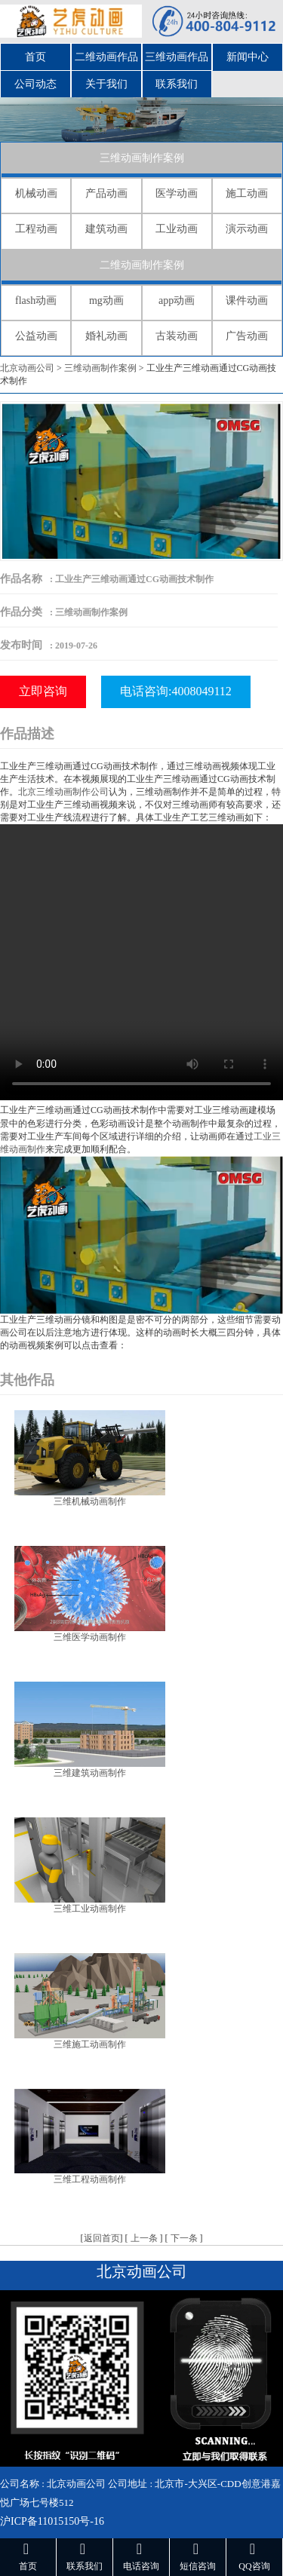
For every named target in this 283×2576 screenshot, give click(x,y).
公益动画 (36, 336)
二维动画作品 (106, 57)
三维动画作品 (176, 57)
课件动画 (247, 300)
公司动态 (35, 84)
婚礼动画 (106, 336)
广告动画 (247, 336)
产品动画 (106, 193)
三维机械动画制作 (90, 1501)
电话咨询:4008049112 (176, 691)
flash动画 (36, 300)
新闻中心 (247, 57)
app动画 (176, 300)
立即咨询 (43, 691)
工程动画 (36, 229)
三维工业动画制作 (90, 1908)
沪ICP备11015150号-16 (52, 2521)
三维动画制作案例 (142, 158)
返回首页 (102, 2238)
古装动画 (176, 336)
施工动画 (247, 193)
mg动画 (106, 300)
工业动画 (176, 229)
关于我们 (106, 84)
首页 (35, 57)
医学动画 (176, 193)
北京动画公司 (27, 368)
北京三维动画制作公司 (63, 792)
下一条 (184, 2238)
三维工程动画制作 (90, 2179)
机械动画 (36, 193)
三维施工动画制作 (90, 2044)
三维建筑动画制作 (90, 1773)
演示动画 (247, 229)
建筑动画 (106, 229)
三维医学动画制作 (90, 1637)
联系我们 (176, 84)
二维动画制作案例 (142, 265)
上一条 (144, 2238)
